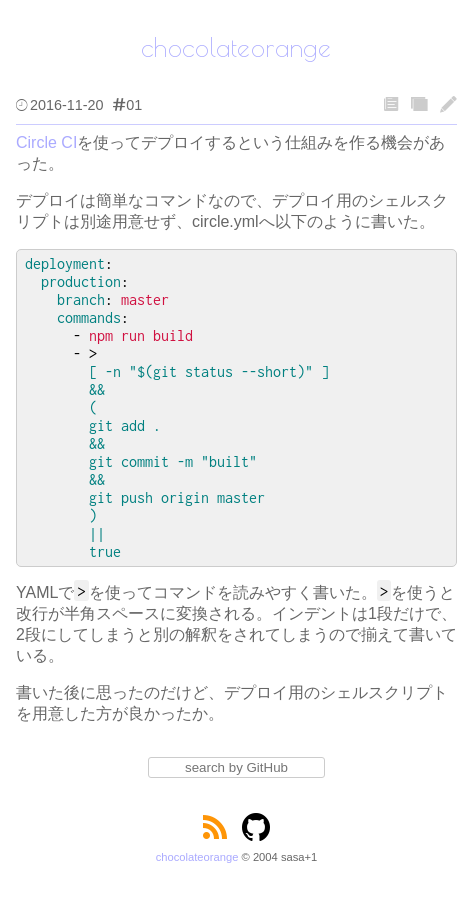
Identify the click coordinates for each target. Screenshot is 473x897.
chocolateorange (197, 857)
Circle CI (46, 142)
